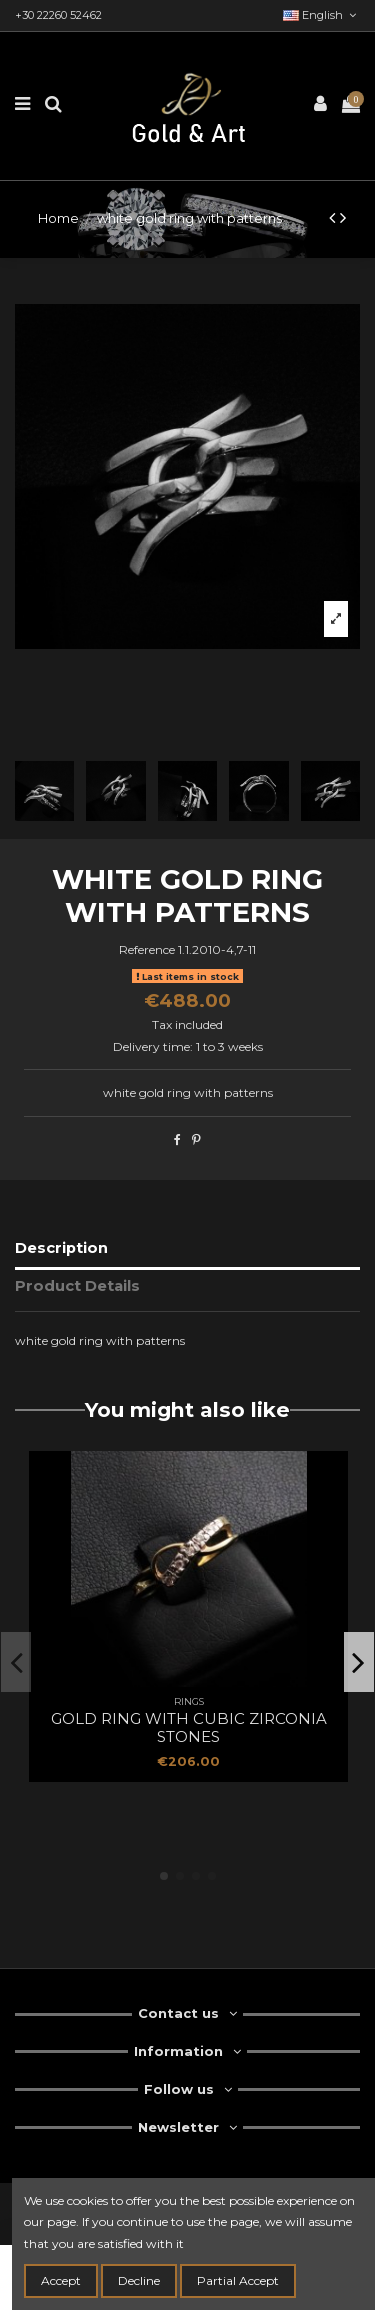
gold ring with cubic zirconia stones (189, 1727)
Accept (61, 2280)
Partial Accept (238, 2280)
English (321, 15)
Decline (139, 2280)
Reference (147, 949)
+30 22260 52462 (58, 15)
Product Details (77, 1286)
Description (61, 1248)
